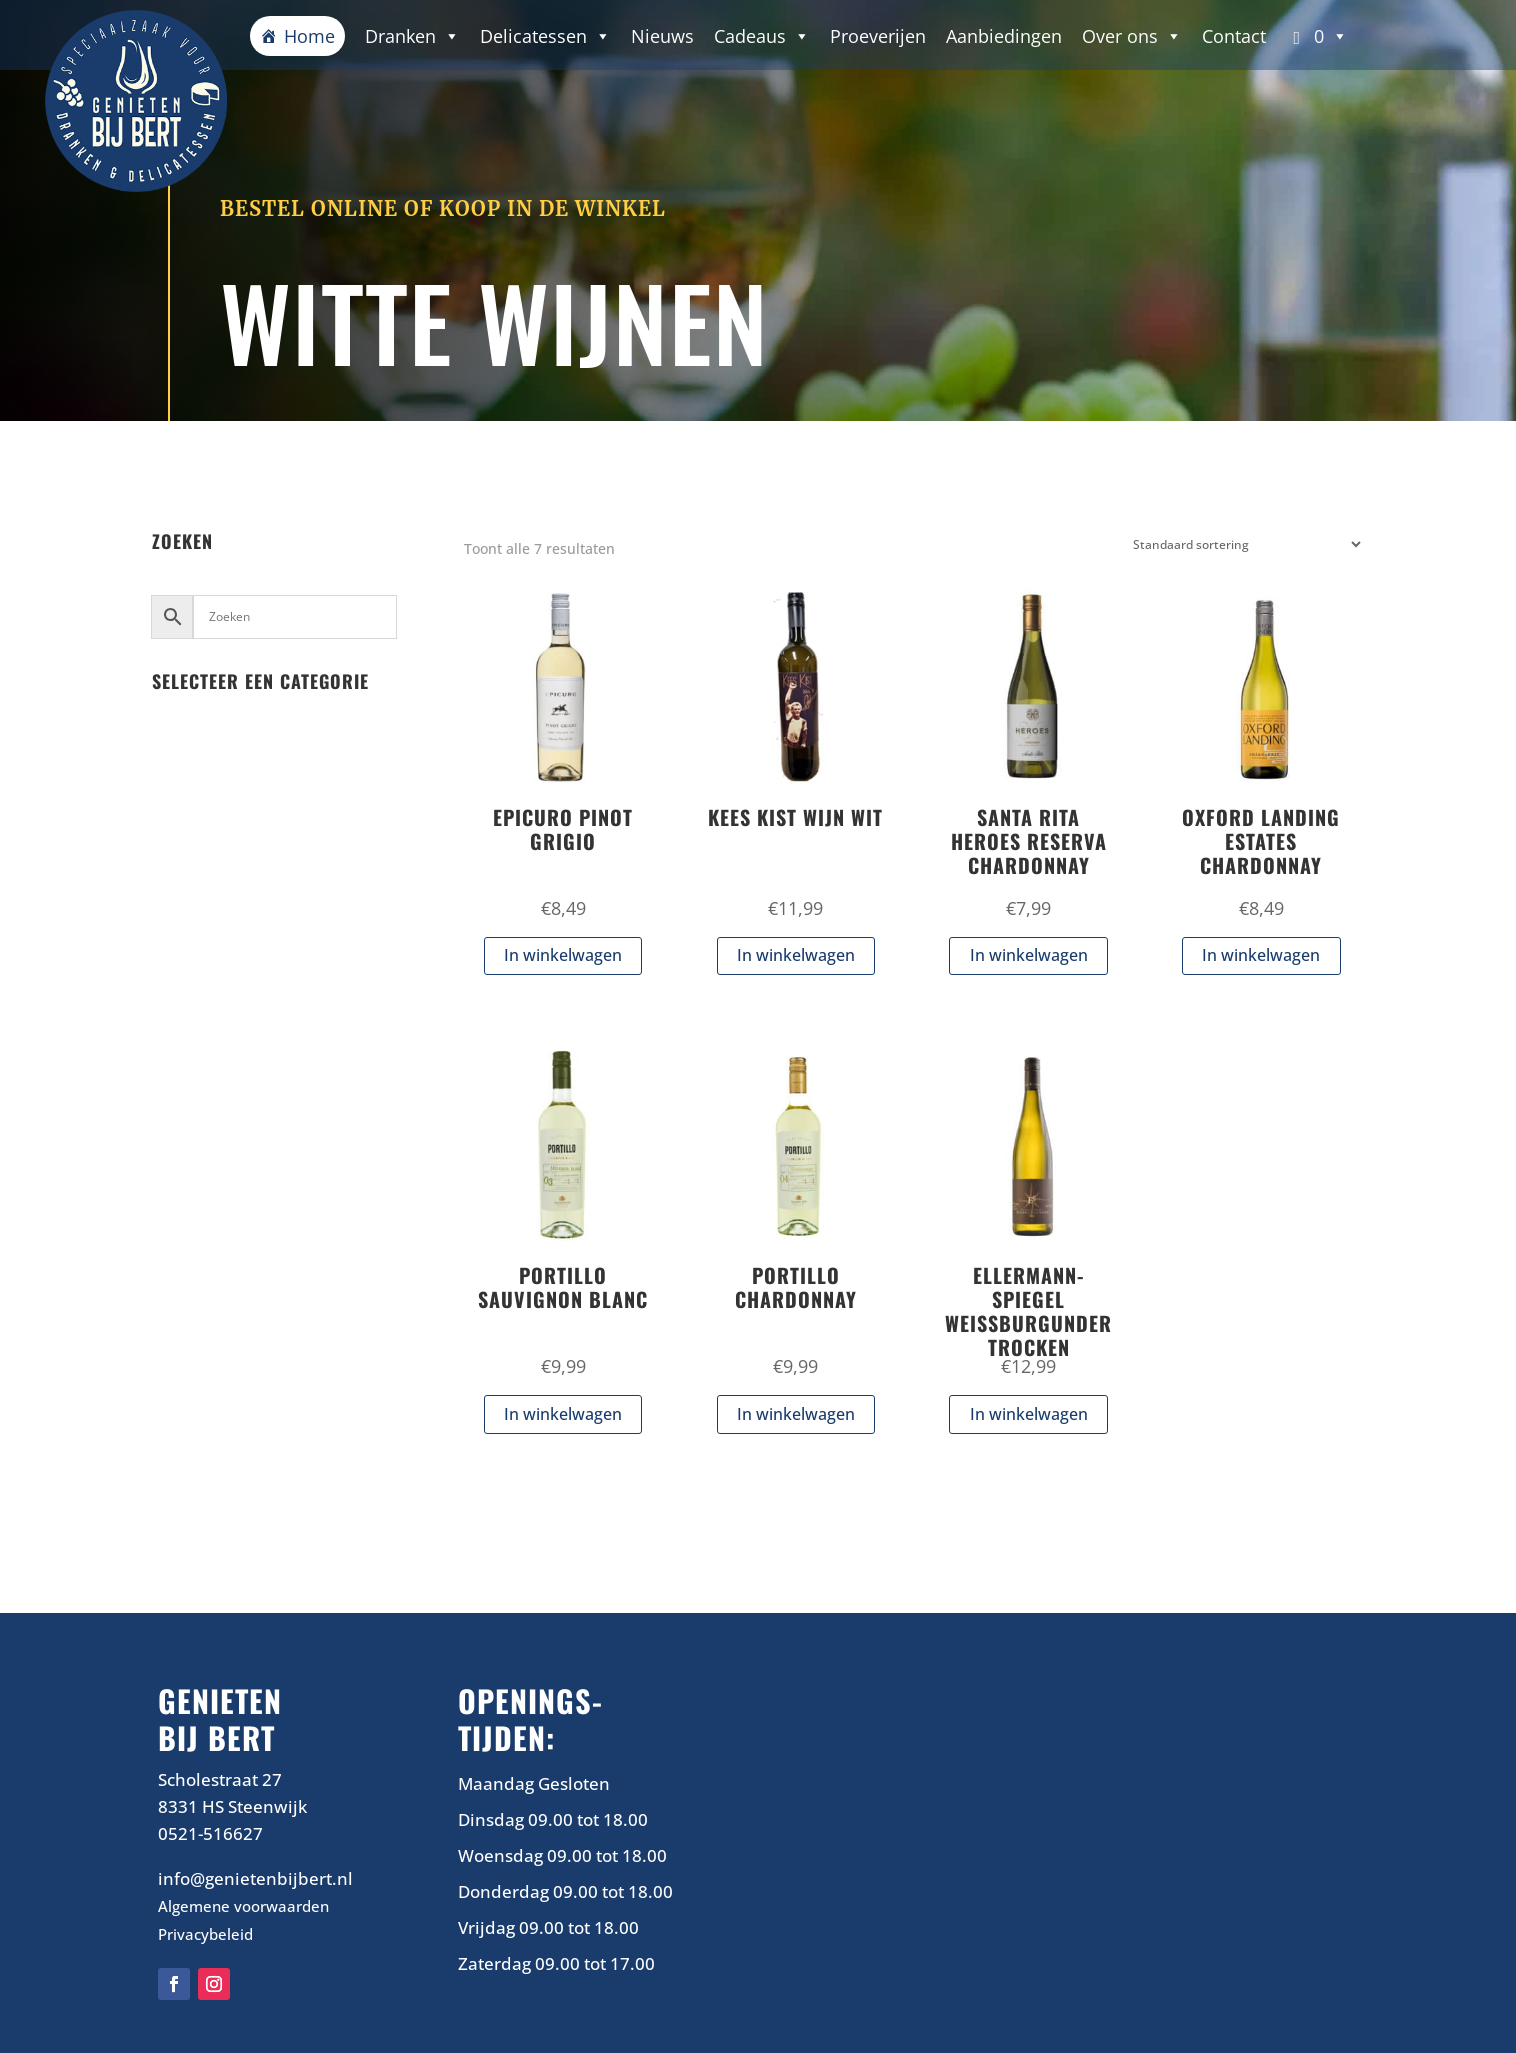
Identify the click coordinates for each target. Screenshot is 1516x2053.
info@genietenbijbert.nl (255, 1878)
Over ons (1132, 36)
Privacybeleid (205, 1934)
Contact (1234, 36)
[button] (1317, 36)
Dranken (412, 36)
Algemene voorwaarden (243, 1906)
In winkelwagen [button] (563, 955)
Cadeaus (762, 36)
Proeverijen (878, 36)
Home (309, 36)
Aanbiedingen (1004, 36)
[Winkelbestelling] (1242, 544)
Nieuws (662, 36)
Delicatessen (545, 36)
